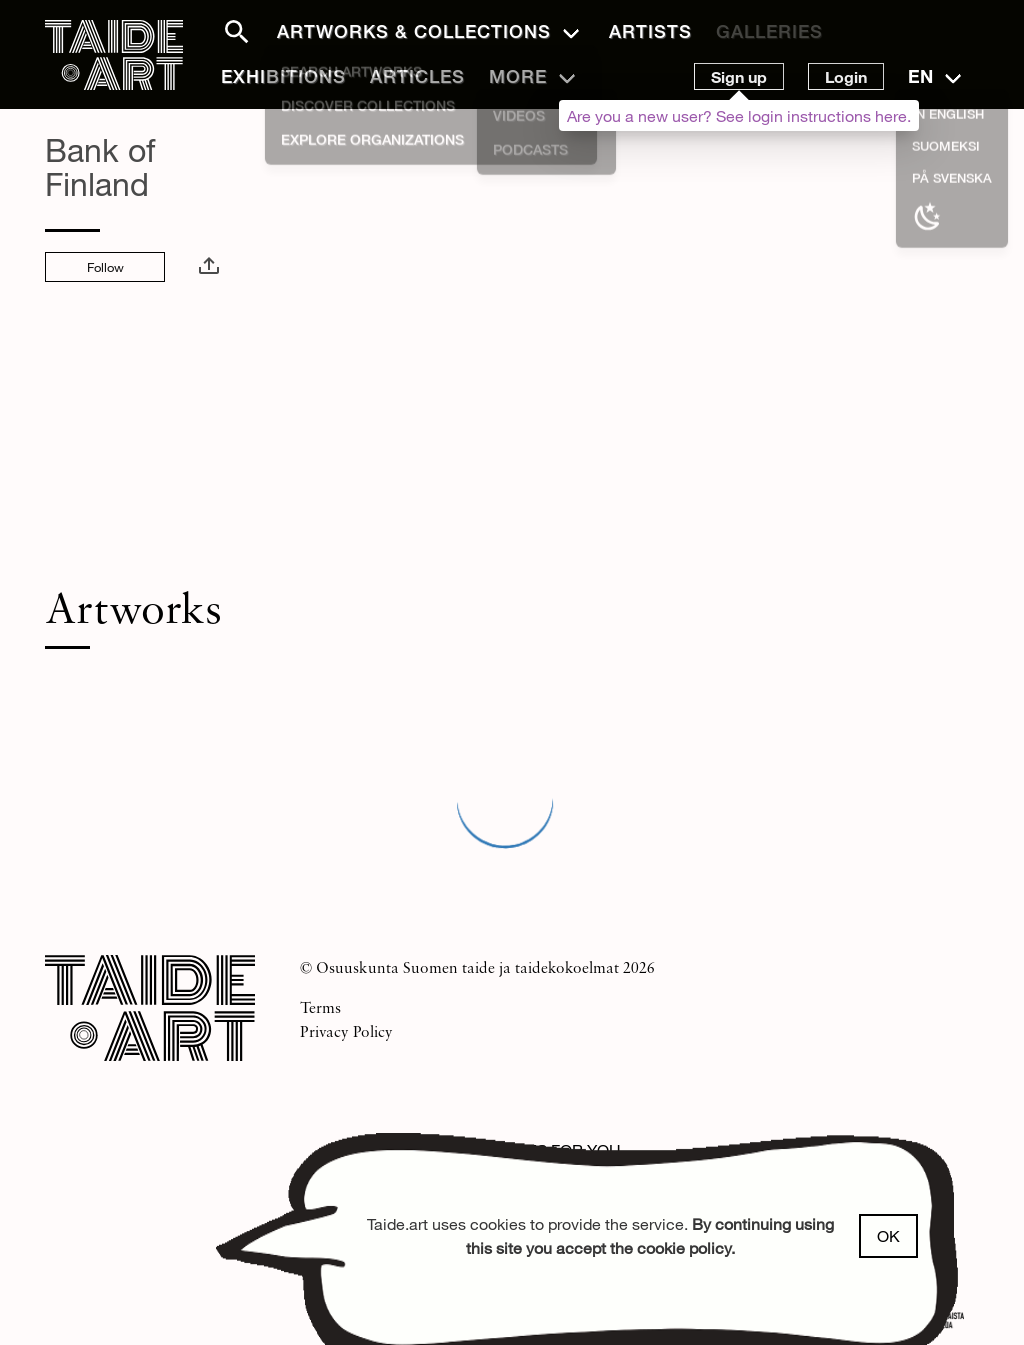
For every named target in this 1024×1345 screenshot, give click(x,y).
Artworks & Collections (414, 31)
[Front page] (114, 59)
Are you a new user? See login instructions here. (739, 115)
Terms (320, 1007)
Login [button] (846, 76)
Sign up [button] (739, 76)
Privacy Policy (346, 1031)
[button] (225, 32)
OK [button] (888, 1235)
